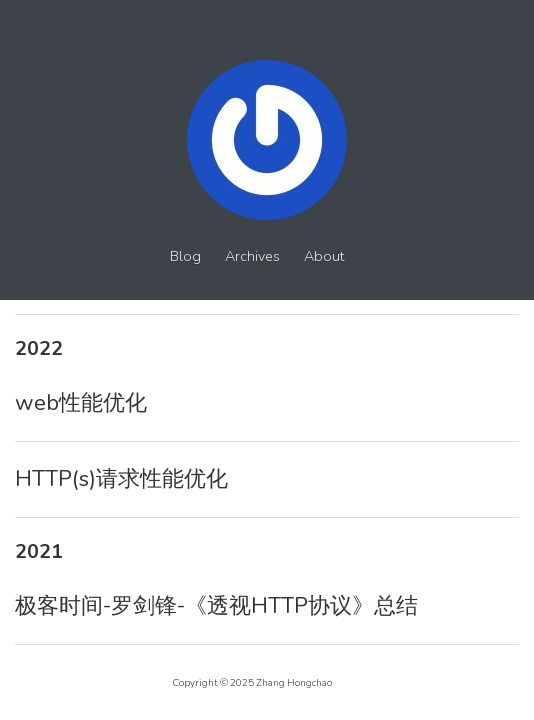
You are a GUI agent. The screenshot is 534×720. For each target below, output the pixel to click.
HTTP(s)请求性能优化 (121, 479)
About (324, 256)
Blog (185, 256)
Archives (252, 256)
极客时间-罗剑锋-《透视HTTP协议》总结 (216, 606)
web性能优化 (81, 403)
